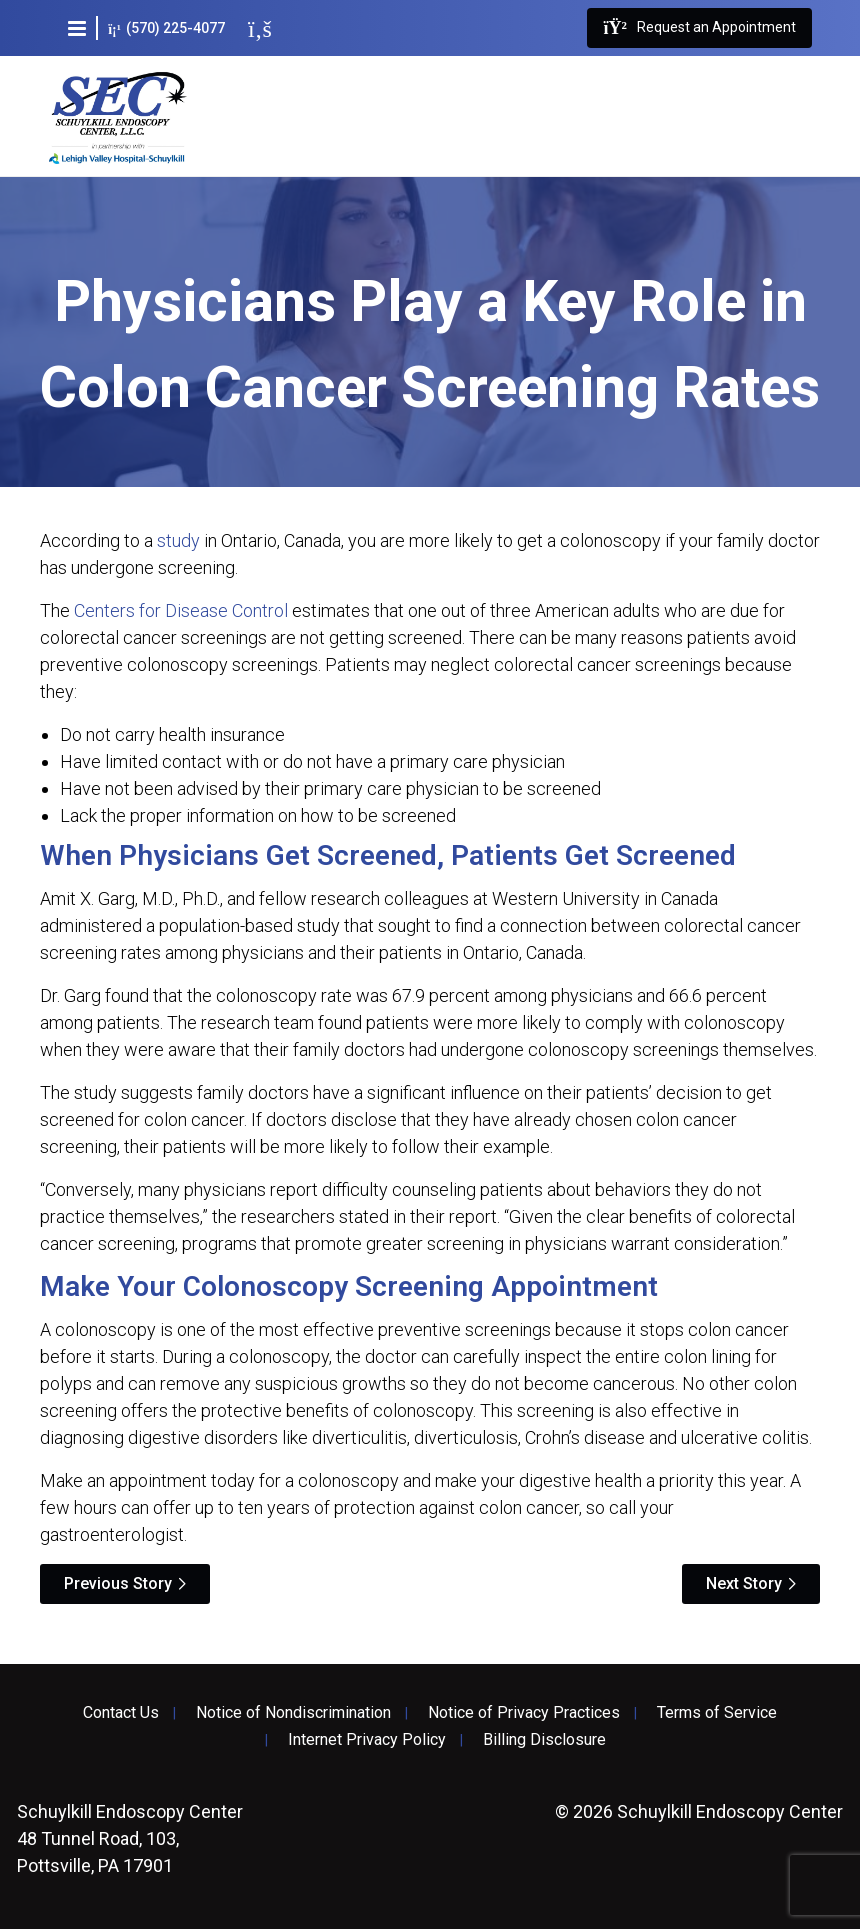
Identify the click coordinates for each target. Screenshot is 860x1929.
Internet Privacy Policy (367, 1740)
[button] (77, 28)
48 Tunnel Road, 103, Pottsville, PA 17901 (130, 1838)
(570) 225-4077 (166, 28)
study (178, 540)
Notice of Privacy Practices (524, 1713)
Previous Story (118, 1583)
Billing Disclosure (544, 1740)
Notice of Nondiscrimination (293, 1713)
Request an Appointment (699, 28)
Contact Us (121, 1713)
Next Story (744, 1583)
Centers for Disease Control (181, 610)
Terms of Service (717, 1713)
